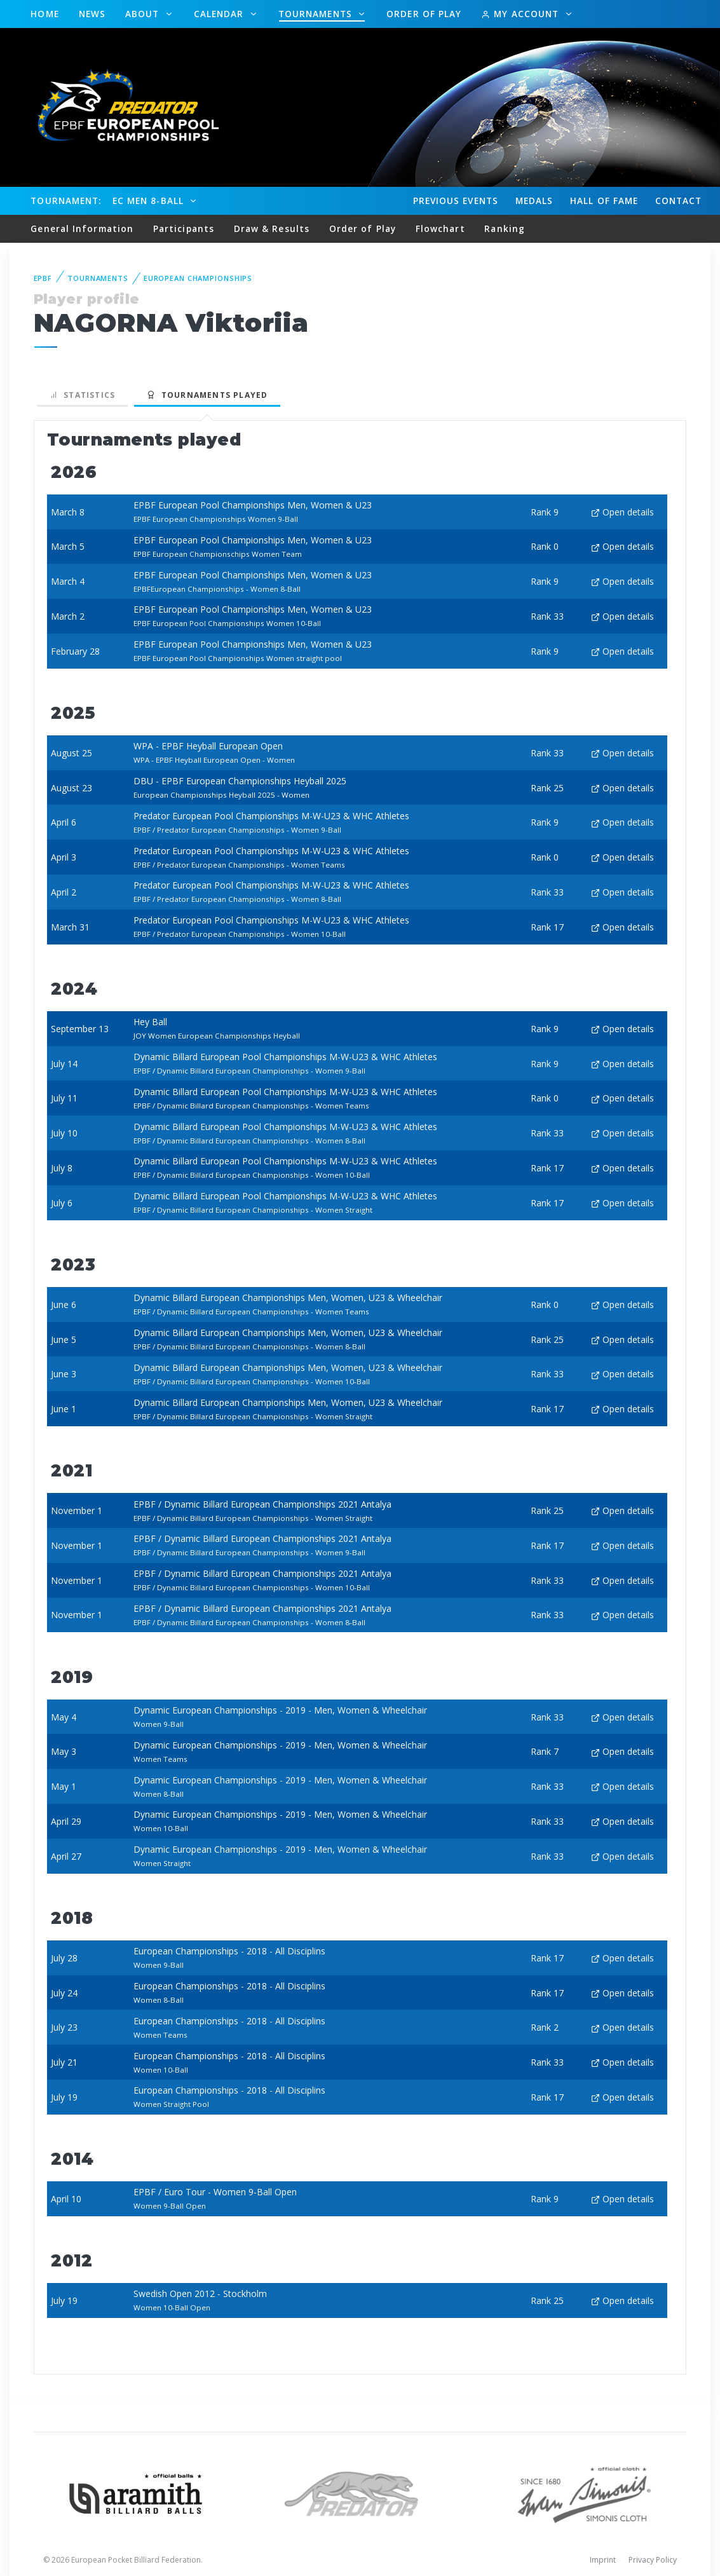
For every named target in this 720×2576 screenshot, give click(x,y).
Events (455, 201)
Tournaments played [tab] (207, 395)
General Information (82, 228)
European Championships (198, 278)
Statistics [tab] (83, 395)
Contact (678, 200)
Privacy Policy (652, 2559)
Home (44, 14)
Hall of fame (604, 200)
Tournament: (66, 200)
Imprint (603, 2559)
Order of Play (423, 14)
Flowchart (440, 228)
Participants (183, 228)
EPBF (43, 278)
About (144, 14)
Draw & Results (271, 228)
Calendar (220, 14)
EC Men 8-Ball (149, 200)
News (92, 14)
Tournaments (316, 14)
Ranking (504, 228)
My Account (521, 14)
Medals (534, 200)
